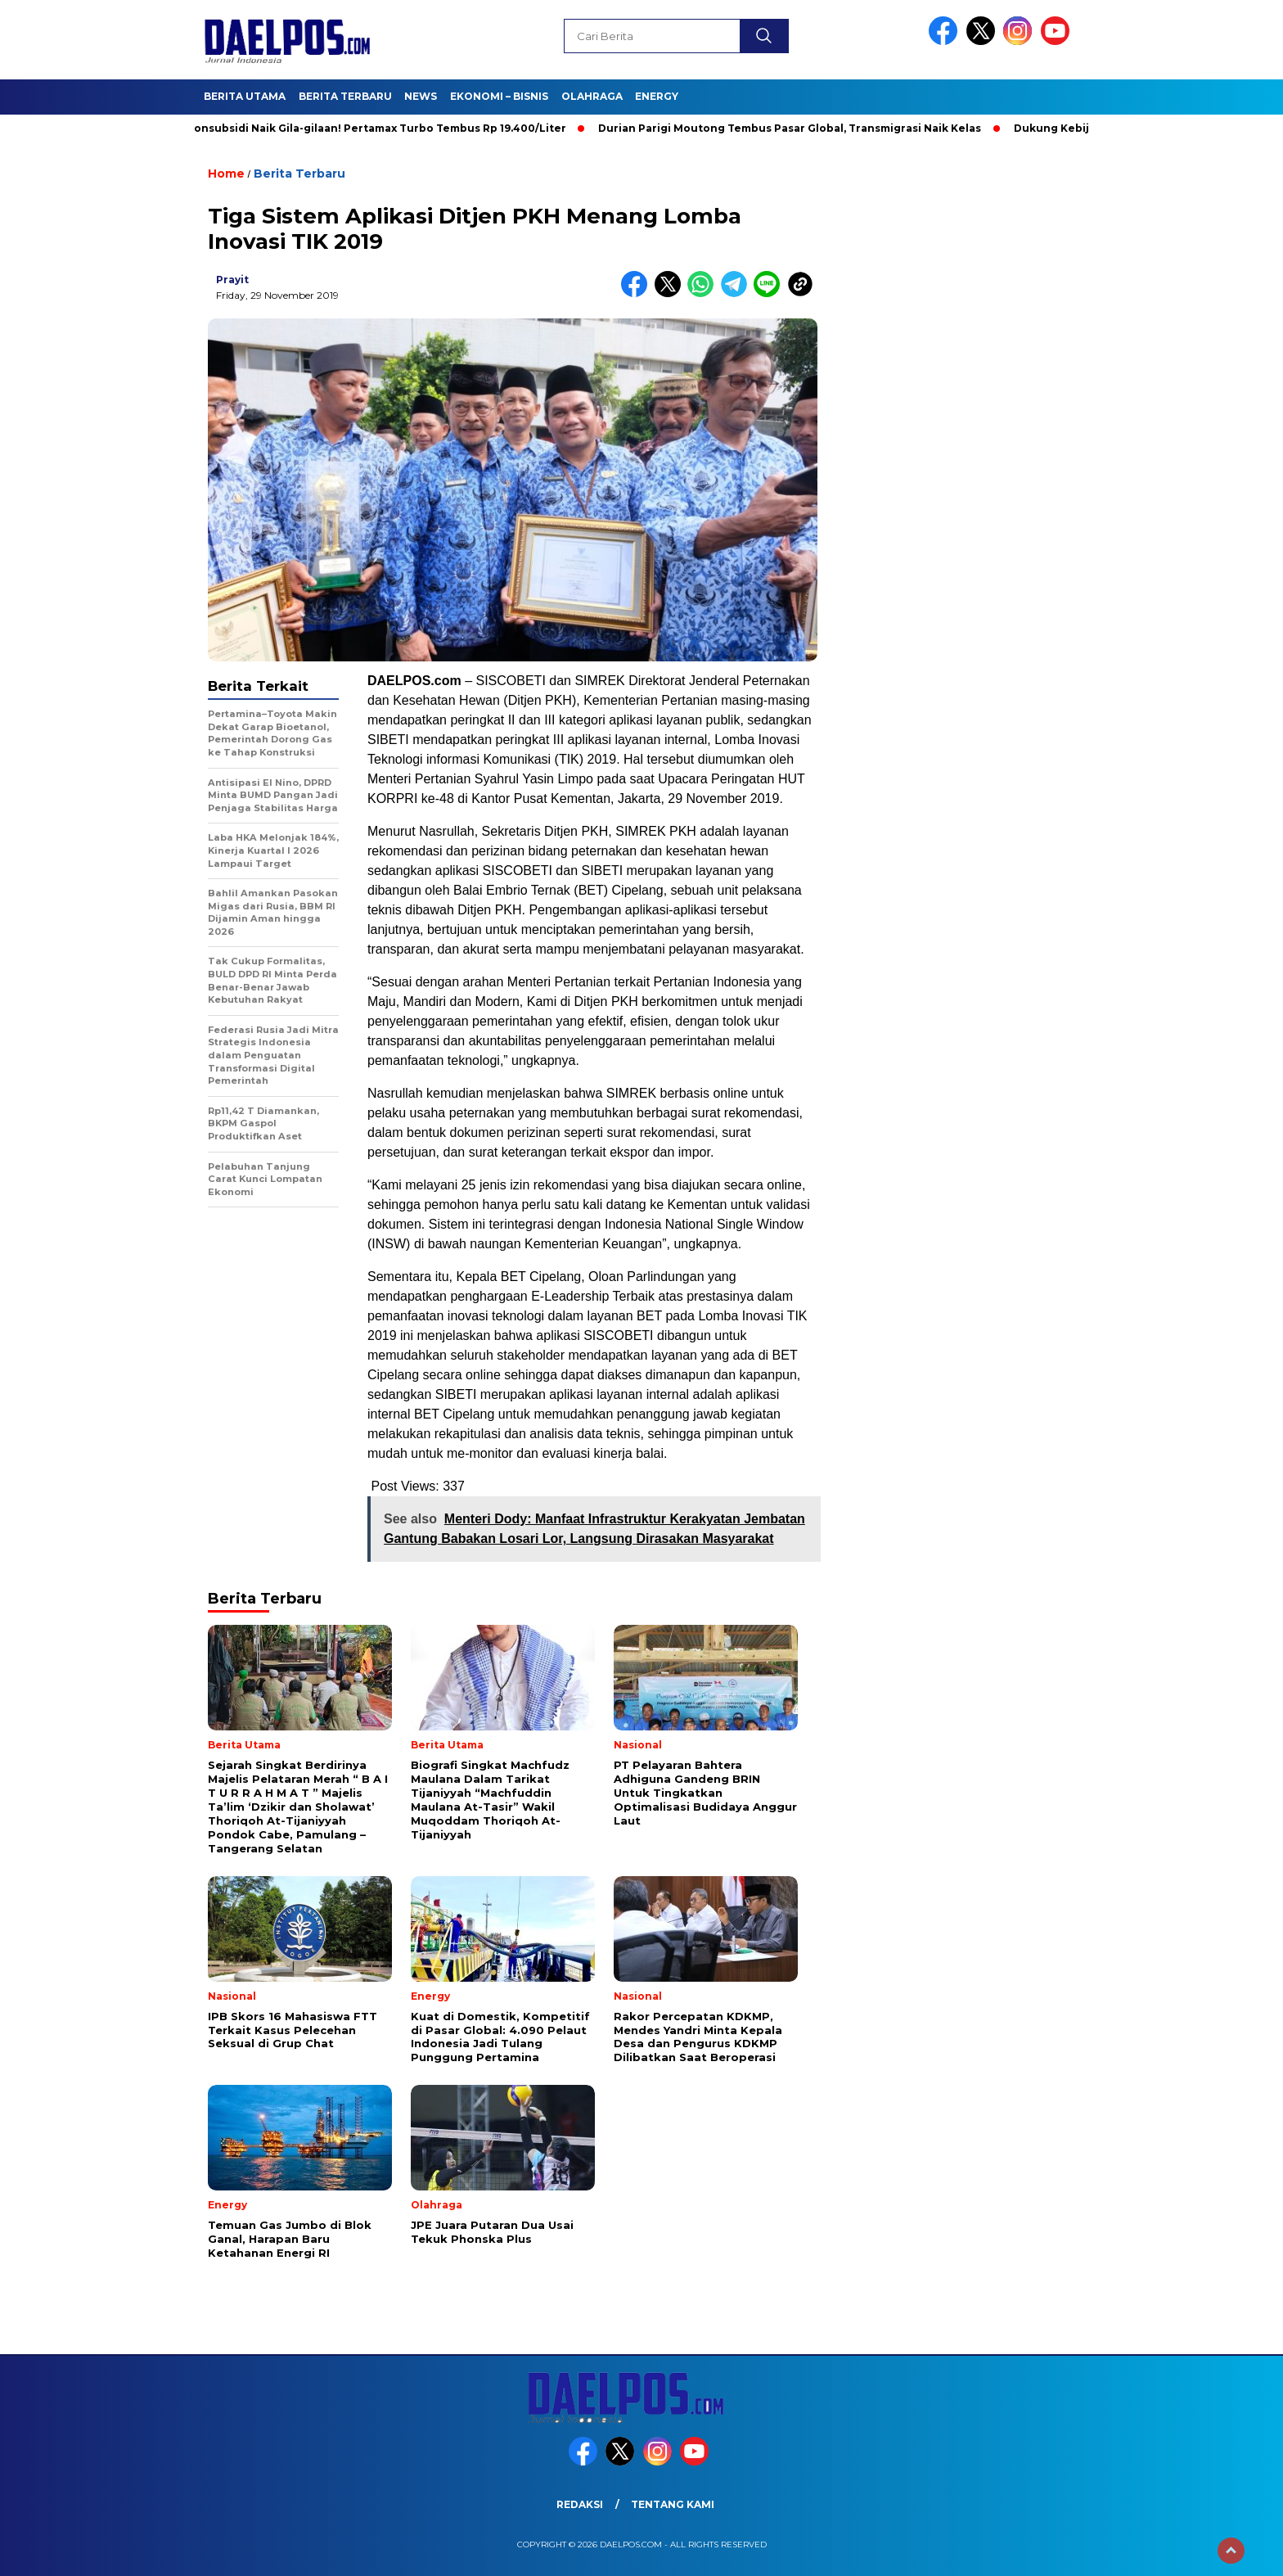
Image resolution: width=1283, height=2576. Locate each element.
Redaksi (579, 2504)
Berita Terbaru (345, 96)
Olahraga (592, 96)
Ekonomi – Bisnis (499, 96)
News (420, 96)
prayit (232, 279)
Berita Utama (245, 96)
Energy (656, 96)
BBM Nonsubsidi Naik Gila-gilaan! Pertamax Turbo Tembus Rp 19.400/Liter (369, 128)
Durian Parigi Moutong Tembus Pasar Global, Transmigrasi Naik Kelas (796, 128)
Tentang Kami (672, 2504)
